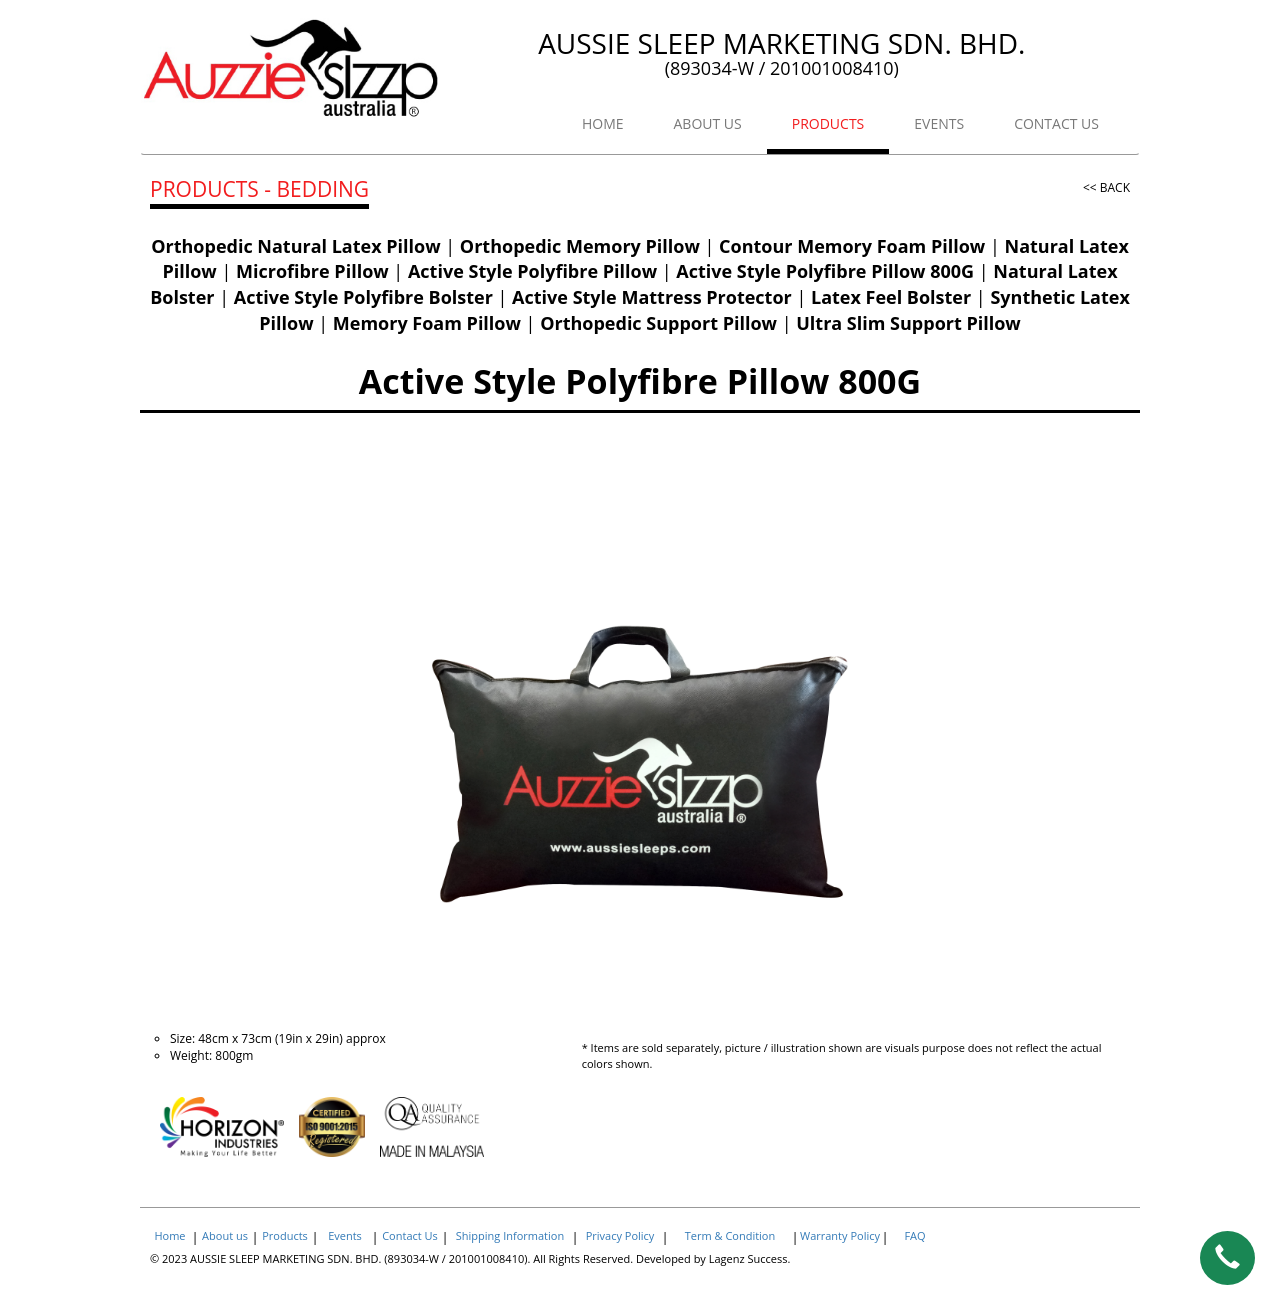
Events (345, 1235)
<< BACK (1106, 187)
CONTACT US (1056, 123)
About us (225, 1235)
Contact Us (410, 1235)
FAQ (914, 1235)
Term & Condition (730, 1235)
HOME (603, 123)
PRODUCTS (828, 123)
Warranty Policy (840, 1235)
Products (285, 1235)
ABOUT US (708, 123)
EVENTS (939, 123)
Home (169, 1235)
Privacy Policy (620, 1235)
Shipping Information (510, 1235)
